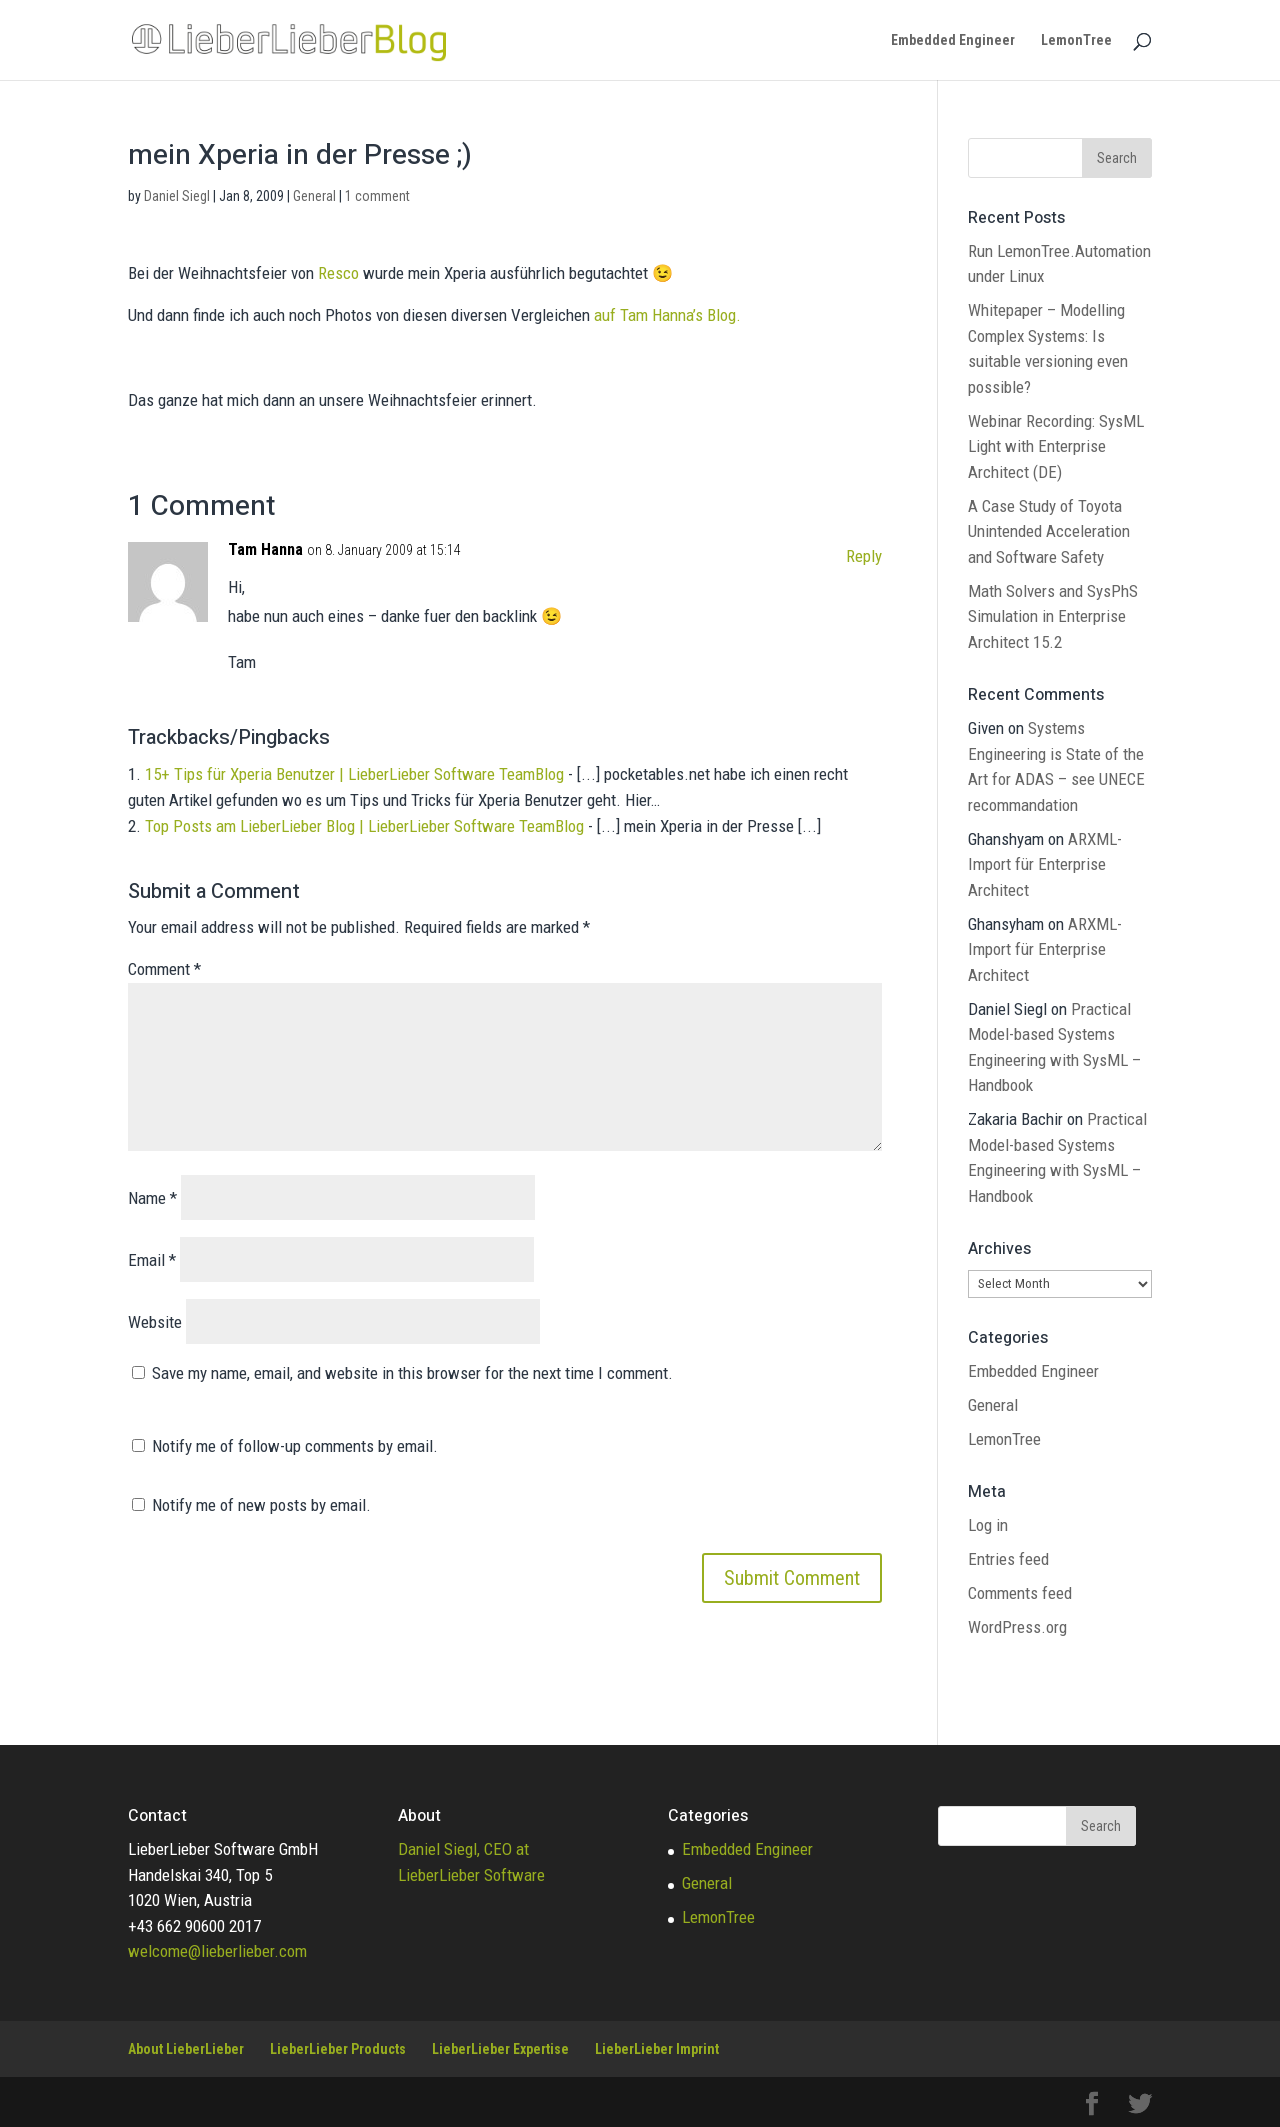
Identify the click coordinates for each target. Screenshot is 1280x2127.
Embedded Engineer (953, 40)
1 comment (377, 196)
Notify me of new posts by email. (261, 1505)
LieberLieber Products (338, 2049)
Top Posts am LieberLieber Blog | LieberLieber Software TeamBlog (364, 826)
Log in (988, 1525)
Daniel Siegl (177, 196)
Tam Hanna (265, 549)
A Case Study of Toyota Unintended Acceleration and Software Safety (1049, 531)
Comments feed (1020, 1593)
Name (152, 1198)
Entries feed (1008, 1559)
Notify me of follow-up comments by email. (295, 1446)
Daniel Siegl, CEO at (463, 1849)
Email (152, 1260)
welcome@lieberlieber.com (217, 1951)
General (314, 196)
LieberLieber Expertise (500, 2049)
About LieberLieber (186, 2049)
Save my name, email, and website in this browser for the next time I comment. (412, 1373)
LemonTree (1076, 40)
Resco (338, 273)
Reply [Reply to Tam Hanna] (864, 556)
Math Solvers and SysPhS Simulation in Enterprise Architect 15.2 (1053, 616)
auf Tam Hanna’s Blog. (667, 315)
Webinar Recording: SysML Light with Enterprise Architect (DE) (1056, 446)
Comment (164, 969)
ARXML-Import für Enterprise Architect (1045, 864)
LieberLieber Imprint (657, 2049)
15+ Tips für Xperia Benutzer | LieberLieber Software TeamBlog (354, 774)
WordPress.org (1017, 1627)
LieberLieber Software (471, 1875)
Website (155, 1322)
